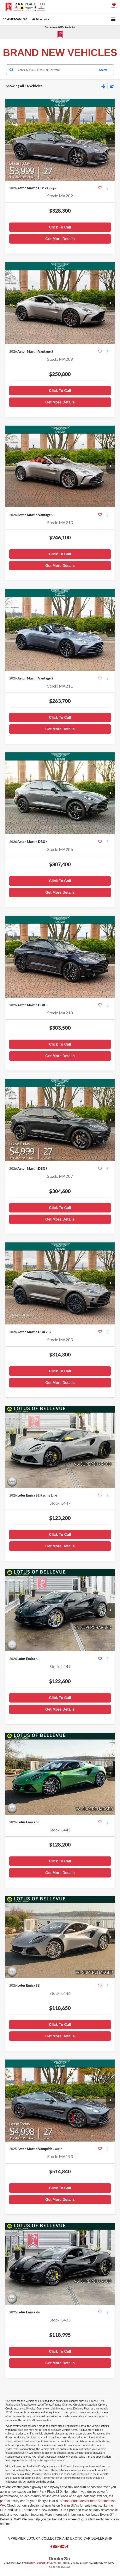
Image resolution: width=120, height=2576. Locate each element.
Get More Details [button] (60, 239)
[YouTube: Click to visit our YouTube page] (55, 2547)
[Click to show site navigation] (113, 19)
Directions (40, 19)
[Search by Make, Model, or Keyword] (55, 70)
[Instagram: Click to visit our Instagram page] (59, 2547)
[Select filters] (103, 86)
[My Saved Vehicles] (114, 6)
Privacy (51, 2563)
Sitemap (41, 2563)
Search (103, 69)
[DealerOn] (59, 2558)
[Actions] (107, 188)
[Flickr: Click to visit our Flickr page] (62, 2547)
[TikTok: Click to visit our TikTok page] (67, 2547)
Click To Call (60, 227)
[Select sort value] (111, 86)
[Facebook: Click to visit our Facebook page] (51, 2547)
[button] (15, 19)
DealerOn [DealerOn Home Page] (30, 2563)
